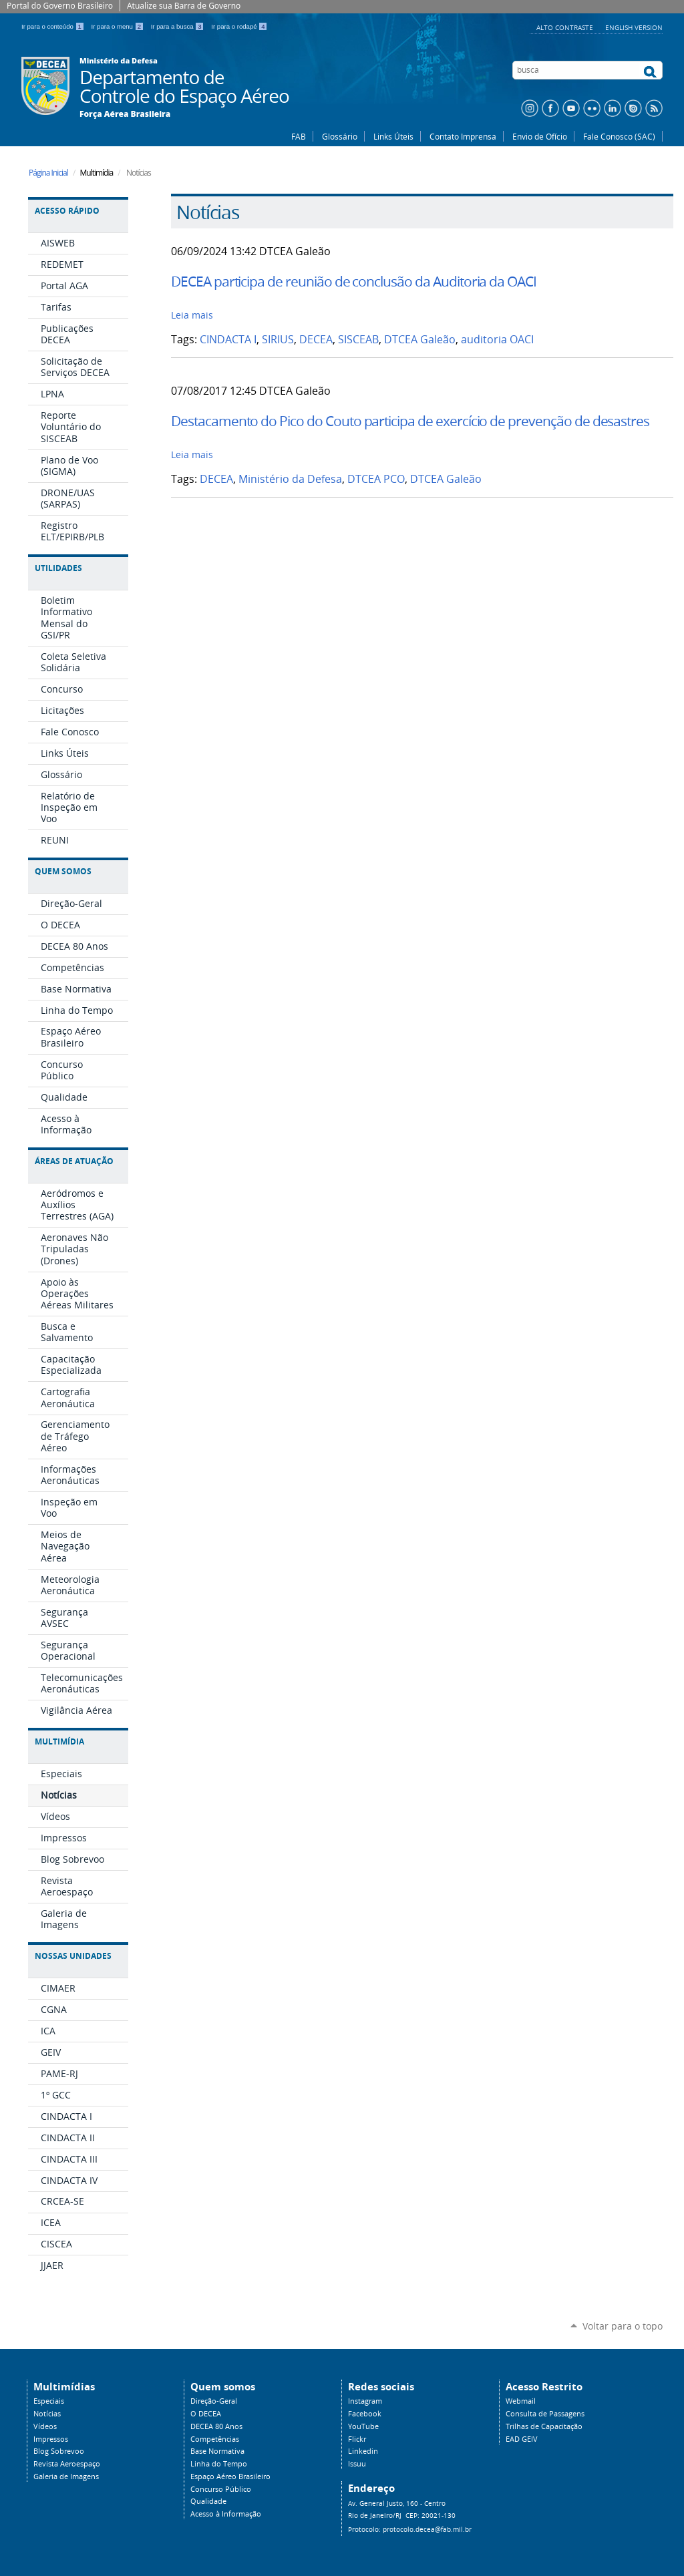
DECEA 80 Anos (216, 2426)
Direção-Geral (213, 2401)
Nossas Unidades (73, 1956)
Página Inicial (48, 172)
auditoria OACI (497, 340)
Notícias (47, 2413)
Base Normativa (217, 2451)
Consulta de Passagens (545, 2413)
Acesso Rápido (67, 210)
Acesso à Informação (225, 2514)
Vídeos (45, 2426)
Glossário (339, 136)
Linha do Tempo (218, 2463)
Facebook (364, 2413)
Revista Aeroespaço (66, 2463)
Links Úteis (393, 136)
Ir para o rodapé (239, 26)
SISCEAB (358, 340)
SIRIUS (278, 340)
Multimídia (59, 1741)
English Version (634, 27)
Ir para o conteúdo (53, 26)
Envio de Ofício (539, 136)
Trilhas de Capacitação (544, 2426)
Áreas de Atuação (74, 1161)
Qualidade (208, 2501)
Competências (214, 2439)
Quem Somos (63, 871)
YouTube (363, 2426)
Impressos (50, 2439)
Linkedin (363, 2451)
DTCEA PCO (376, 479)
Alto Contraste (565, 27)
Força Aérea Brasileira (124, 114)
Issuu (357, 2463)
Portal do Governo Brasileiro (60, 5)
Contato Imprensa (463, 136)
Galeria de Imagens (66, 2476)
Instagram (365, 2401)
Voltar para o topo (622, 2326)
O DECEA (205, 2413)
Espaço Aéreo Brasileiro (230, 2476)
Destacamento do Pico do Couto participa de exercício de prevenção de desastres (410, 420)
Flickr (357, 2439)
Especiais (48, 2401)
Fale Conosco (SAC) (619, 136)
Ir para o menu (119, 26)
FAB (298, 136)
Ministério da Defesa (290, 479)
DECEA (316, 340)
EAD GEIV (522, 2439)
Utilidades (58, 568)
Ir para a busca (178, 26)
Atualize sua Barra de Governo (183, 5)
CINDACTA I (228, 340)
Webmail (521, 2401)
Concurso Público (220, 2489)
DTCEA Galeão (420, 340)
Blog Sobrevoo (58, 2451)
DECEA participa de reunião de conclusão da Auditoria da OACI (353, 281)
